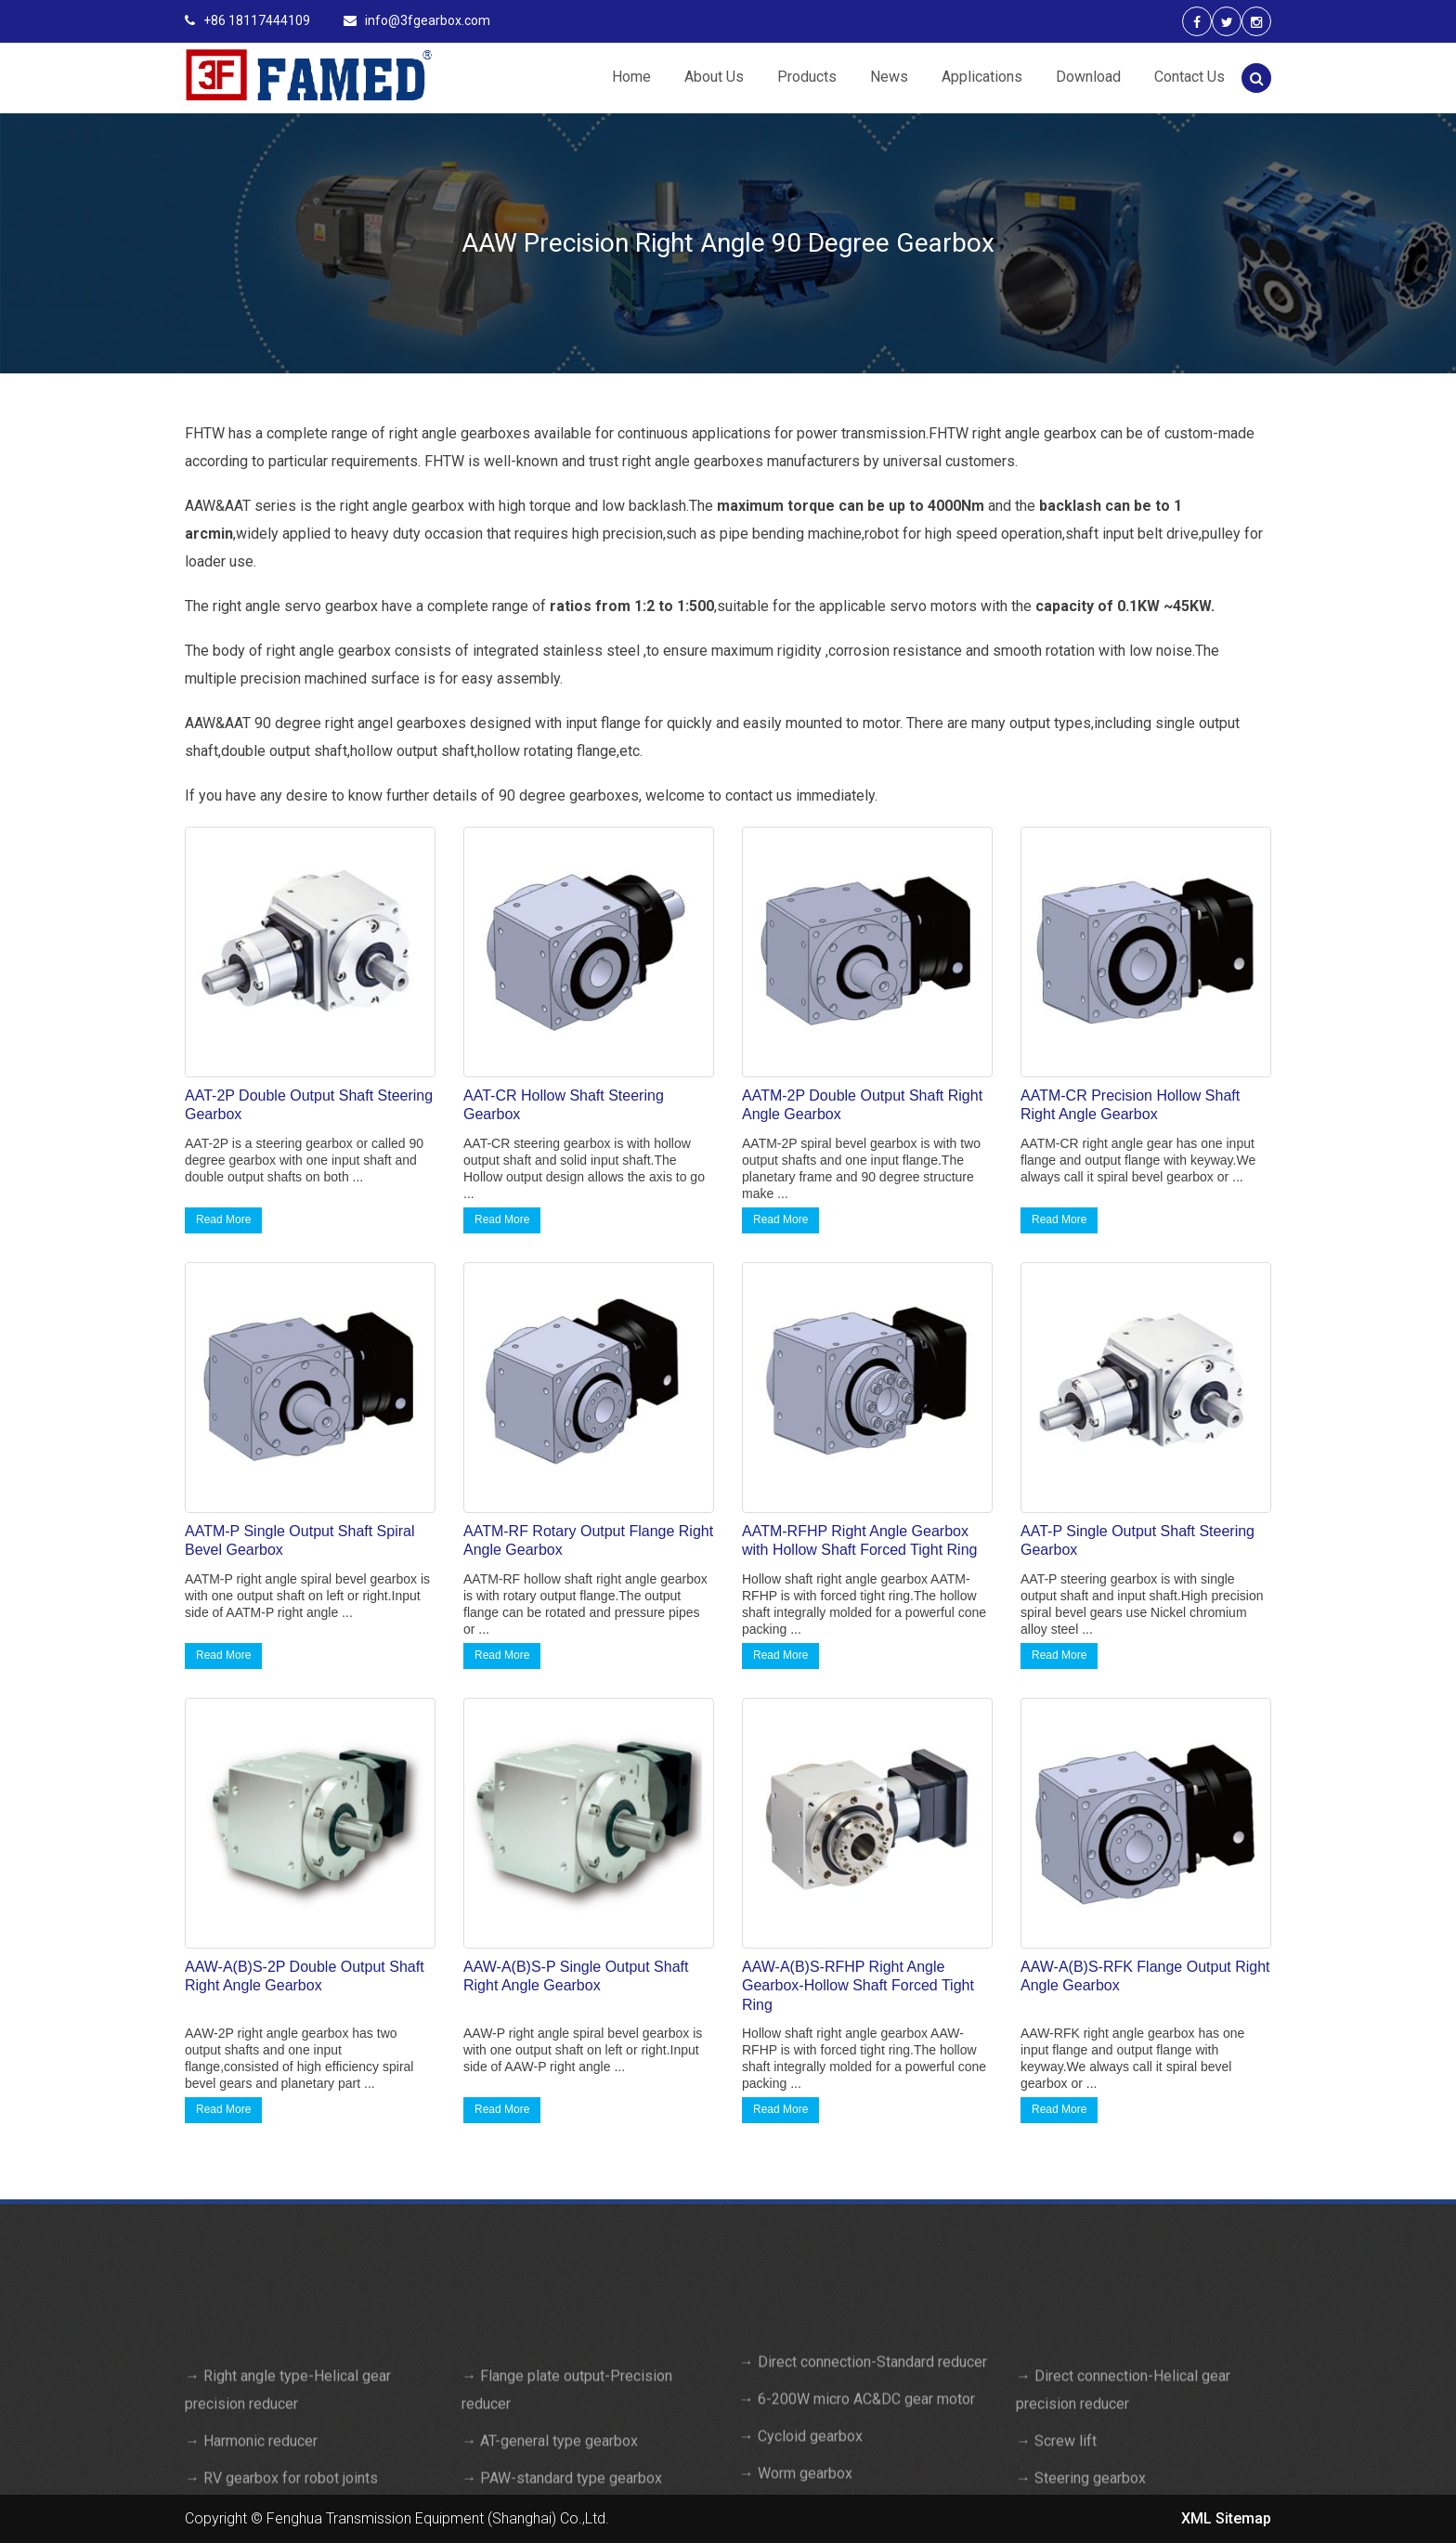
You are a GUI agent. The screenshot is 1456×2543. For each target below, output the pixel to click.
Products (807, 76)
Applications (982, 76)
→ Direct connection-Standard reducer (863, 2489)
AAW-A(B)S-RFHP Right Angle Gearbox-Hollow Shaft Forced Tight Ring (858, 1986)
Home (631, 76)
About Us (714, 76)
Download (1088, 76)
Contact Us (1189, 76)
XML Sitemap (1226, 2518)
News (889, 76)
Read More (223, 1219)
